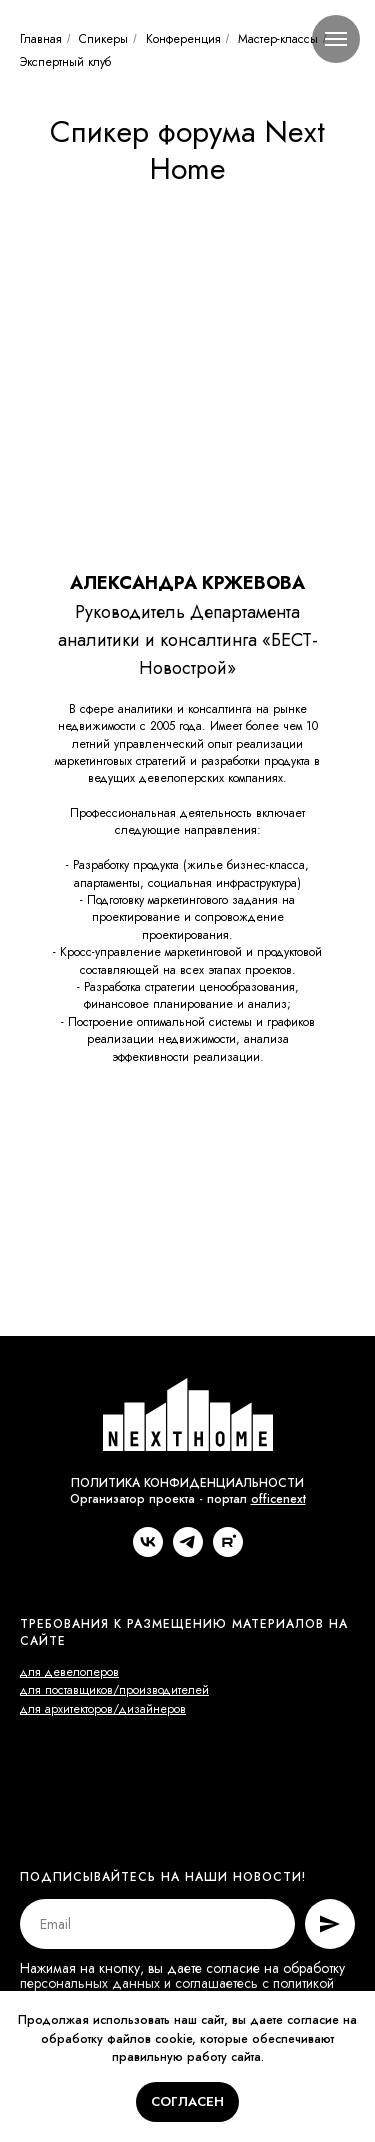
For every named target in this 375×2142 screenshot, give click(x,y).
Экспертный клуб (65, 62)
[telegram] (188, 1551)
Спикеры (103, 39)
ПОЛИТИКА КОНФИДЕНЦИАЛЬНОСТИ (187, 1483)
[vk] (148, 1551)
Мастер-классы (278, 39)
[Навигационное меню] (336, 39)
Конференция (183, 39)
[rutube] (228, 1551)
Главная (41, 39)
